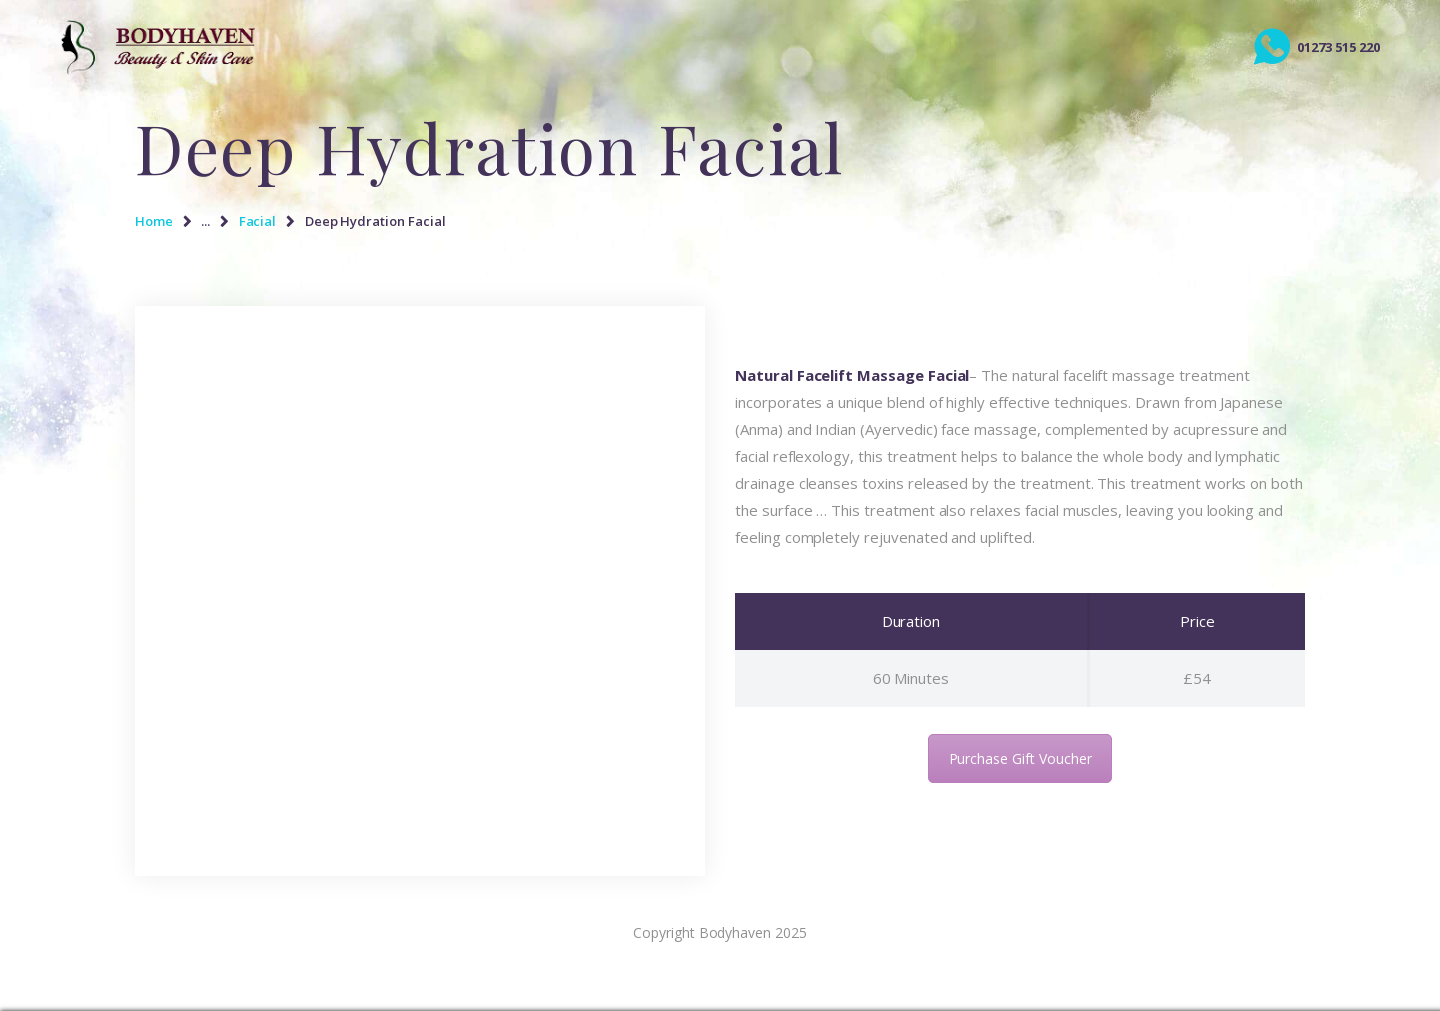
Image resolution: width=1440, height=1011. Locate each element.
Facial (258, 221)
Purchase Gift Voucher (1020, 758)
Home (154, 221)
